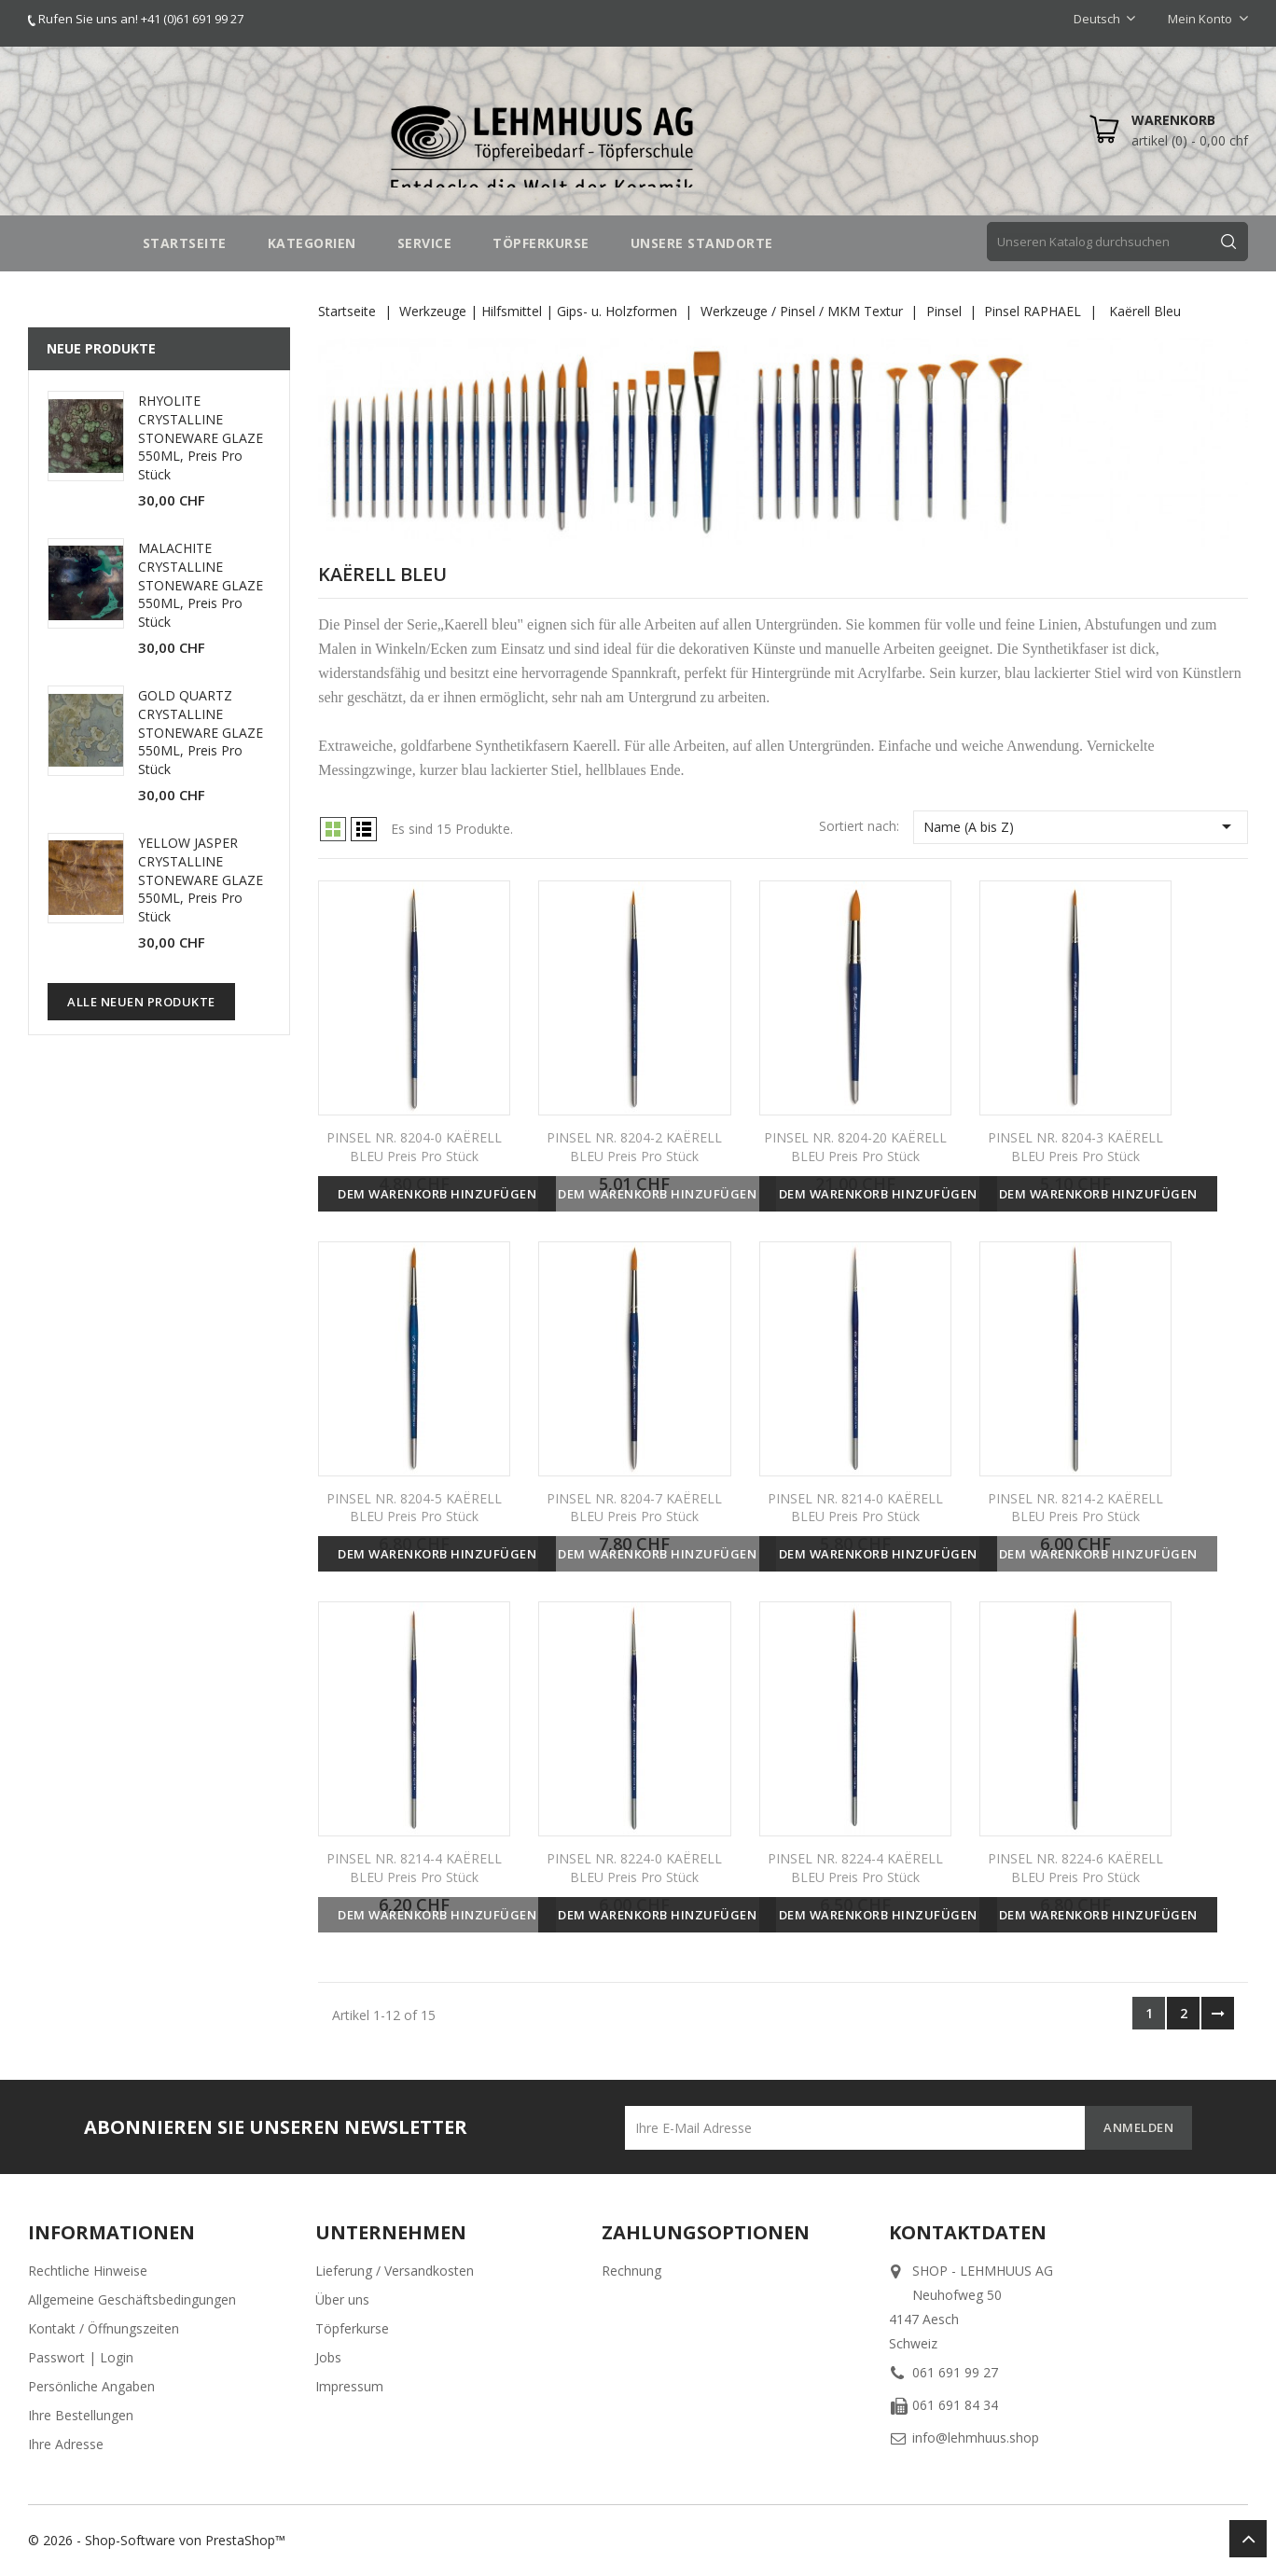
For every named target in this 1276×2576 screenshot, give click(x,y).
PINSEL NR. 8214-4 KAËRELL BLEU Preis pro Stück (414, 1867)
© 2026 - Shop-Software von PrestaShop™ (156, 2540)
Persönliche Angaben (91, 2386)
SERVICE (424, 243)
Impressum (349, 2386)
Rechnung (631, 2270)
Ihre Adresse (66, 2444)
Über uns (342, 2299)
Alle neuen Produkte (141, 1001)
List (363, 829)
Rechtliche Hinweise (87, 2270)
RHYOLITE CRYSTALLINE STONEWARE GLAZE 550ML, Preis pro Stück (200, 437)
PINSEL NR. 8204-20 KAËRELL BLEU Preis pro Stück (855, 1147)
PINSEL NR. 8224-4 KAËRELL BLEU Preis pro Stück (855, 1867)
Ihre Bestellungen (80, 2415)
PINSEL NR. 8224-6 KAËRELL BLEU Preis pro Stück (1075, 1867)
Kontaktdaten (968, 2232)
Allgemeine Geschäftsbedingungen (132, 2299)
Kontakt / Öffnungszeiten (103, 2328)
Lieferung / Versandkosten (394, 2270)
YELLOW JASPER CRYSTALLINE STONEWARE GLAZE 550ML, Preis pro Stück (200, 879)
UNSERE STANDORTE (702, 243)
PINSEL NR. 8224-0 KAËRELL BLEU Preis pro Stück (634, 1867)
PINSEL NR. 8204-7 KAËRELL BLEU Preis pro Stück (634, 1507)
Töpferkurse (352, 2328)
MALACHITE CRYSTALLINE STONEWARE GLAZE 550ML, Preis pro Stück (200, 584)
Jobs (328, 2357)
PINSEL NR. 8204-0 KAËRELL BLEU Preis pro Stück (414, 1147)
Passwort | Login (80, 2357)
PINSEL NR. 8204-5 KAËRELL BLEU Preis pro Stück (414, 1507)
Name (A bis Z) (1080, 826)
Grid (333, 829)
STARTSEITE (185, 243)
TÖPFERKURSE (540, 243)
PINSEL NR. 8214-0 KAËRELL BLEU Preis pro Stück (855, 1507)
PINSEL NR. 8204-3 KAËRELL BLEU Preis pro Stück (1075, 1147)
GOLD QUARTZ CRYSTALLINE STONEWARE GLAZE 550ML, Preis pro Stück (200, 732)
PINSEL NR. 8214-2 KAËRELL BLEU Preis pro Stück (1075, 1507)
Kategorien (312, 243)
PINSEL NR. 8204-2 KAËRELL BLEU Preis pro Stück (634, 1147)
